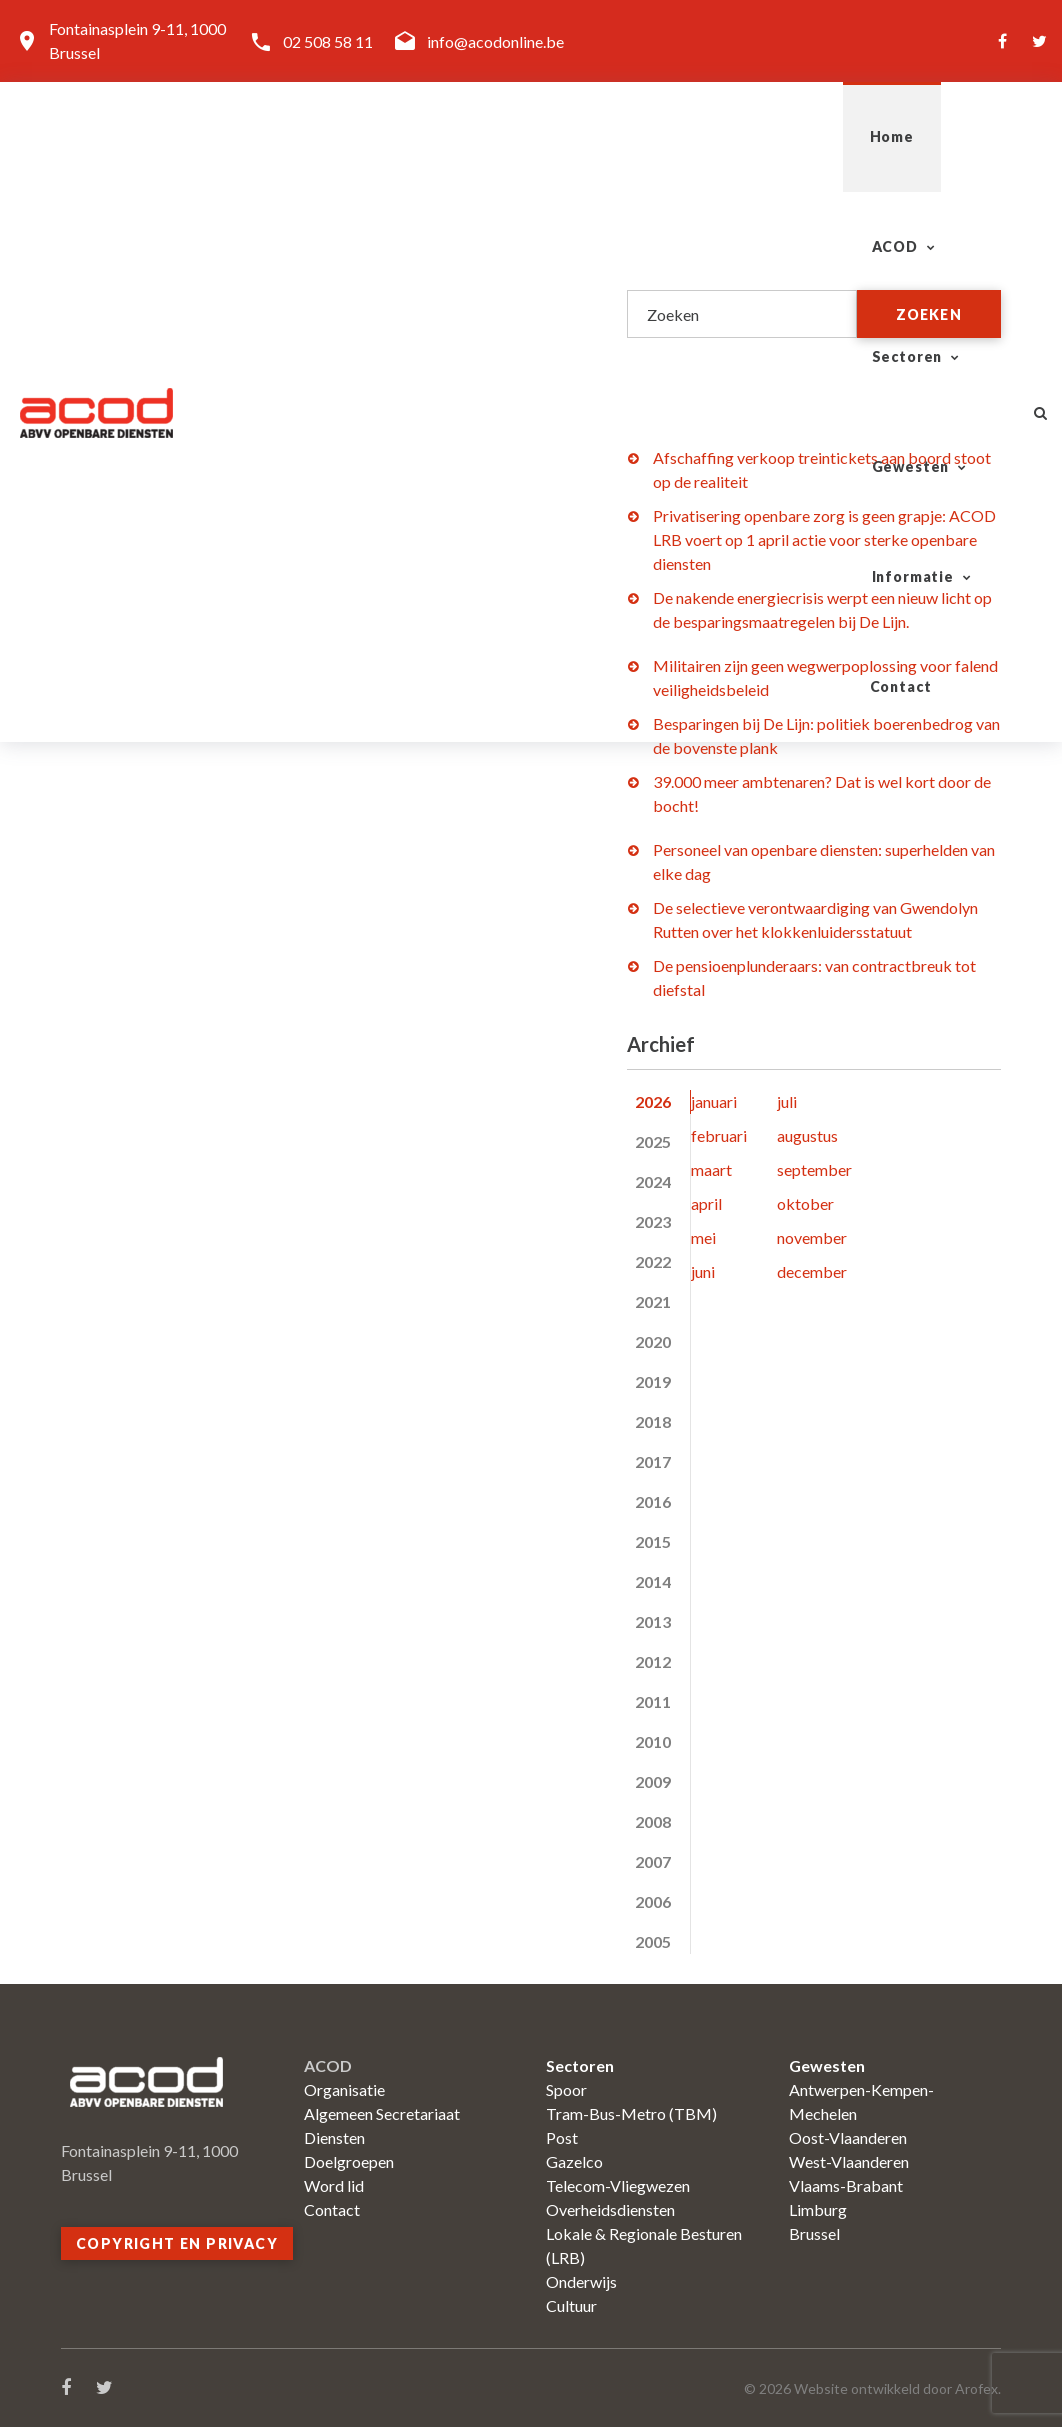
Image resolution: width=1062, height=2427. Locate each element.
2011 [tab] (653, 1701)
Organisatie (344, 2089)
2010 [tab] (653, 1741)
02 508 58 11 (328, 41)
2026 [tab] (653, 1101)
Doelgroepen (349, 2161)
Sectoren (488, 136)
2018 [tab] (653, 1421)
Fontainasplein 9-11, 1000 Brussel (137, 40)
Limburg (818, 2209)
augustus (807, 1135)
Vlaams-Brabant (846, 2185)
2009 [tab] (653, 1781)
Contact (944, 136)
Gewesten (640, 136)
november (812, 1237)
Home (251, 136)
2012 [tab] (653, 1661)
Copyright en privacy (177, 2243)
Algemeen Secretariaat (382, 2113)
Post (562, 2137)
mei (703, 1237)
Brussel (814, 2233)
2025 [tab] (653, 1141)
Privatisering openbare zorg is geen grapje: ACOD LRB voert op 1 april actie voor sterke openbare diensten (824, 539)
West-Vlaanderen (849, 2161)
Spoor (566, 2089)
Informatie (797, 136)
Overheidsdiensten (610, 2209)
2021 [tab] (653, 1301)
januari (714, 1101)
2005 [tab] (653, 1941)
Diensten (334, 2137)
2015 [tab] (653, 1541)
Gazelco (574, 2161)
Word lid (334, 2185)
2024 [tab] (653, 1181)
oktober (805, 1203)
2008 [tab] (653, 1821)
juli (787, 1101)
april (706, 1203)
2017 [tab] (653, 1461)
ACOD (353, 136)
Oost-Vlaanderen (848, 2137)
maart (711, 1169)
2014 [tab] (653, 1581)
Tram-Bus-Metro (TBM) (631, 2113)
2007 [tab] (653, 1861)
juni (703, 1271)
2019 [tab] (653, 1381)
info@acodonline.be (495, 41)
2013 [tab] (653, 1621)
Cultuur (571, 2305)
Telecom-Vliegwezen (618, 2185)
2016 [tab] (653, 1501)
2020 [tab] (653, 1341)
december (812, 1271)
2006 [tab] (653, 1901)
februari (719, 1135)
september (814, 1169)
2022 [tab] (653, 1261)
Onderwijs (581, 2281)
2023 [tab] (653, 1221)
